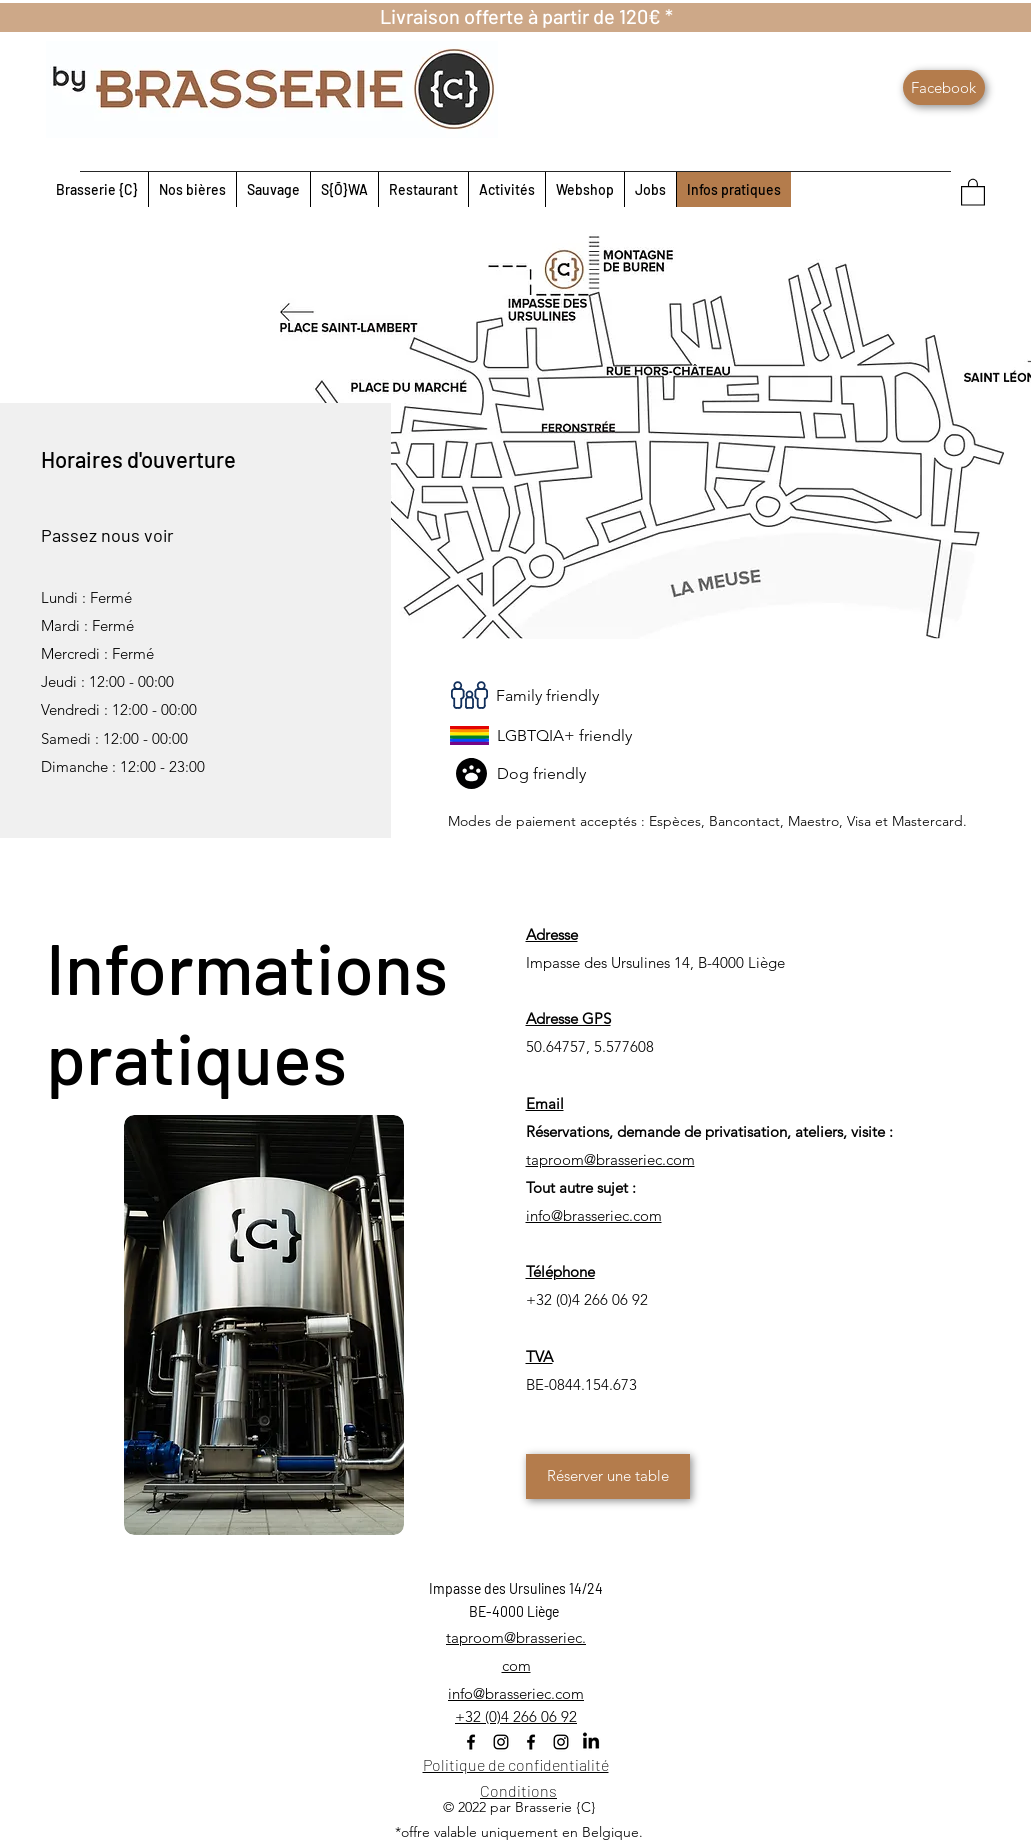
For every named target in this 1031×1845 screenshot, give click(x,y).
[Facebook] (944, 87)
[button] (973, 191)
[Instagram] (501, 1742)
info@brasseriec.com (516, 1693)
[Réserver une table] (608, 1476)
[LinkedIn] (591, 1742)
